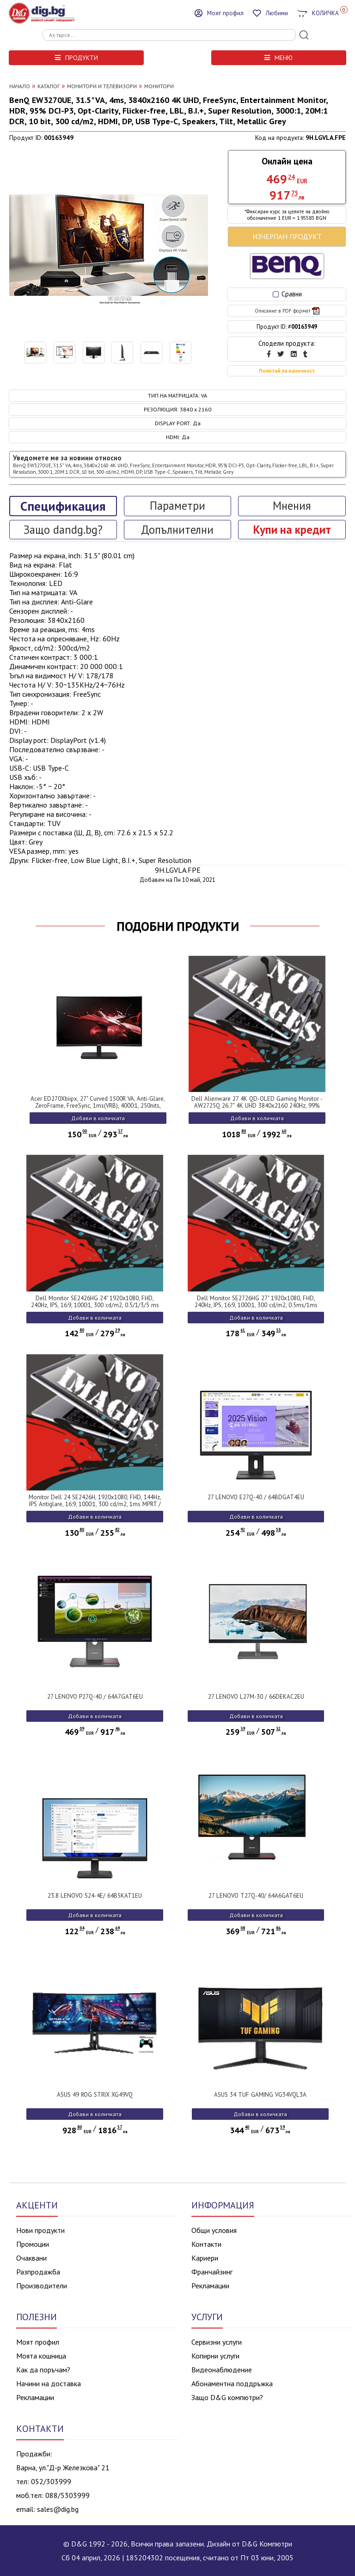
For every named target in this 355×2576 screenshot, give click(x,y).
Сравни (287, 294)
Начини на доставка (48, 2383)
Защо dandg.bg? (63, 529)
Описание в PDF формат (287, 310)
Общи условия (214, 2230)
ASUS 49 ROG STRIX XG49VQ (95, 2095)
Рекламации (210, 2285)
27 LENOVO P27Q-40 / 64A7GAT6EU (95, 1697)
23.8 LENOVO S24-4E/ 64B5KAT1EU (95, 1896)
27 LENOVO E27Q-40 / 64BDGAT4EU (256, 1497)
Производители (41, 2285)
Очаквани (31, 2257)
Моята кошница (41, 2355)
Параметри (177, 505)
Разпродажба (38, 2271)
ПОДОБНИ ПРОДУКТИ (177, 926)
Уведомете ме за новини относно (173, 464)
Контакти (206, 2244)
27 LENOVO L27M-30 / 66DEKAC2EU (256, 1697)
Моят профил (37, 2342)
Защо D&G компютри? (227, 2397)
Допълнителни (177, 529)
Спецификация (62, 506)
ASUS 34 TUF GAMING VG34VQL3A (260, 2095)
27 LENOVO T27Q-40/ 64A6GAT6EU (255, 1896)
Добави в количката (98, 1118)
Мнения (292, 505)
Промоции (32, 2244)
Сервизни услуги (216, 2342)
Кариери (204, 2257)
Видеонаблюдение (221, 2369)
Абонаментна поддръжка (232, 2383)
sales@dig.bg (58, 2509)
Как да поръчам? (43, 2369)
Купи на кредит (292, 529)
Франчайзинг (212, 2271)
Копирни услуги (215, 2355)
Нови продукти (40, 2230)
